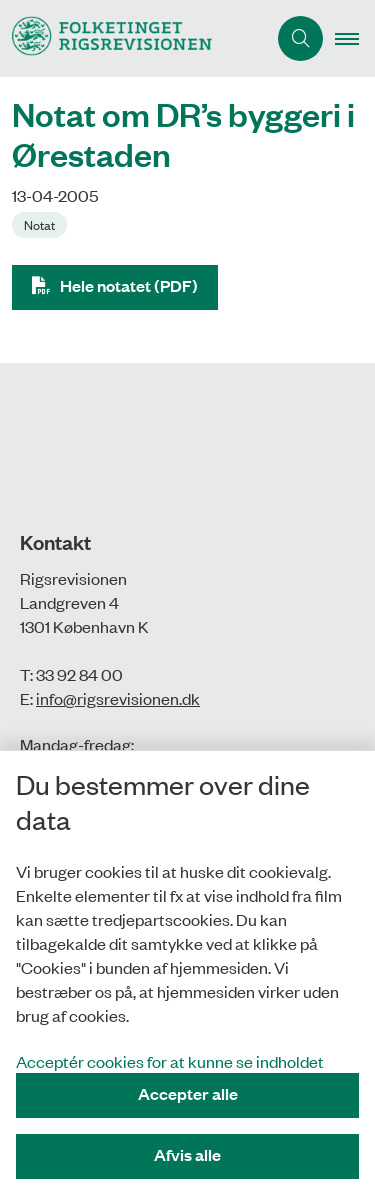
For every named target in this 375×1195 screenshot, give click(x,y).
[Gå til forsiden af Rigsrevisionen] (133, 38)
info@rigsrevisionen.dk (118, 698)
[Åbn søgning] (300, 38)
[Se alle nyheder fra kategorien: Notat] (41, 223)
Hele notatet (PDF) (129, 285)
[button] (355, 39)
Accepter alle (188, 1093)
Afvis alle (187, 1154)
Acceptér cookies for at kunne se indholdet (170, 1061)
